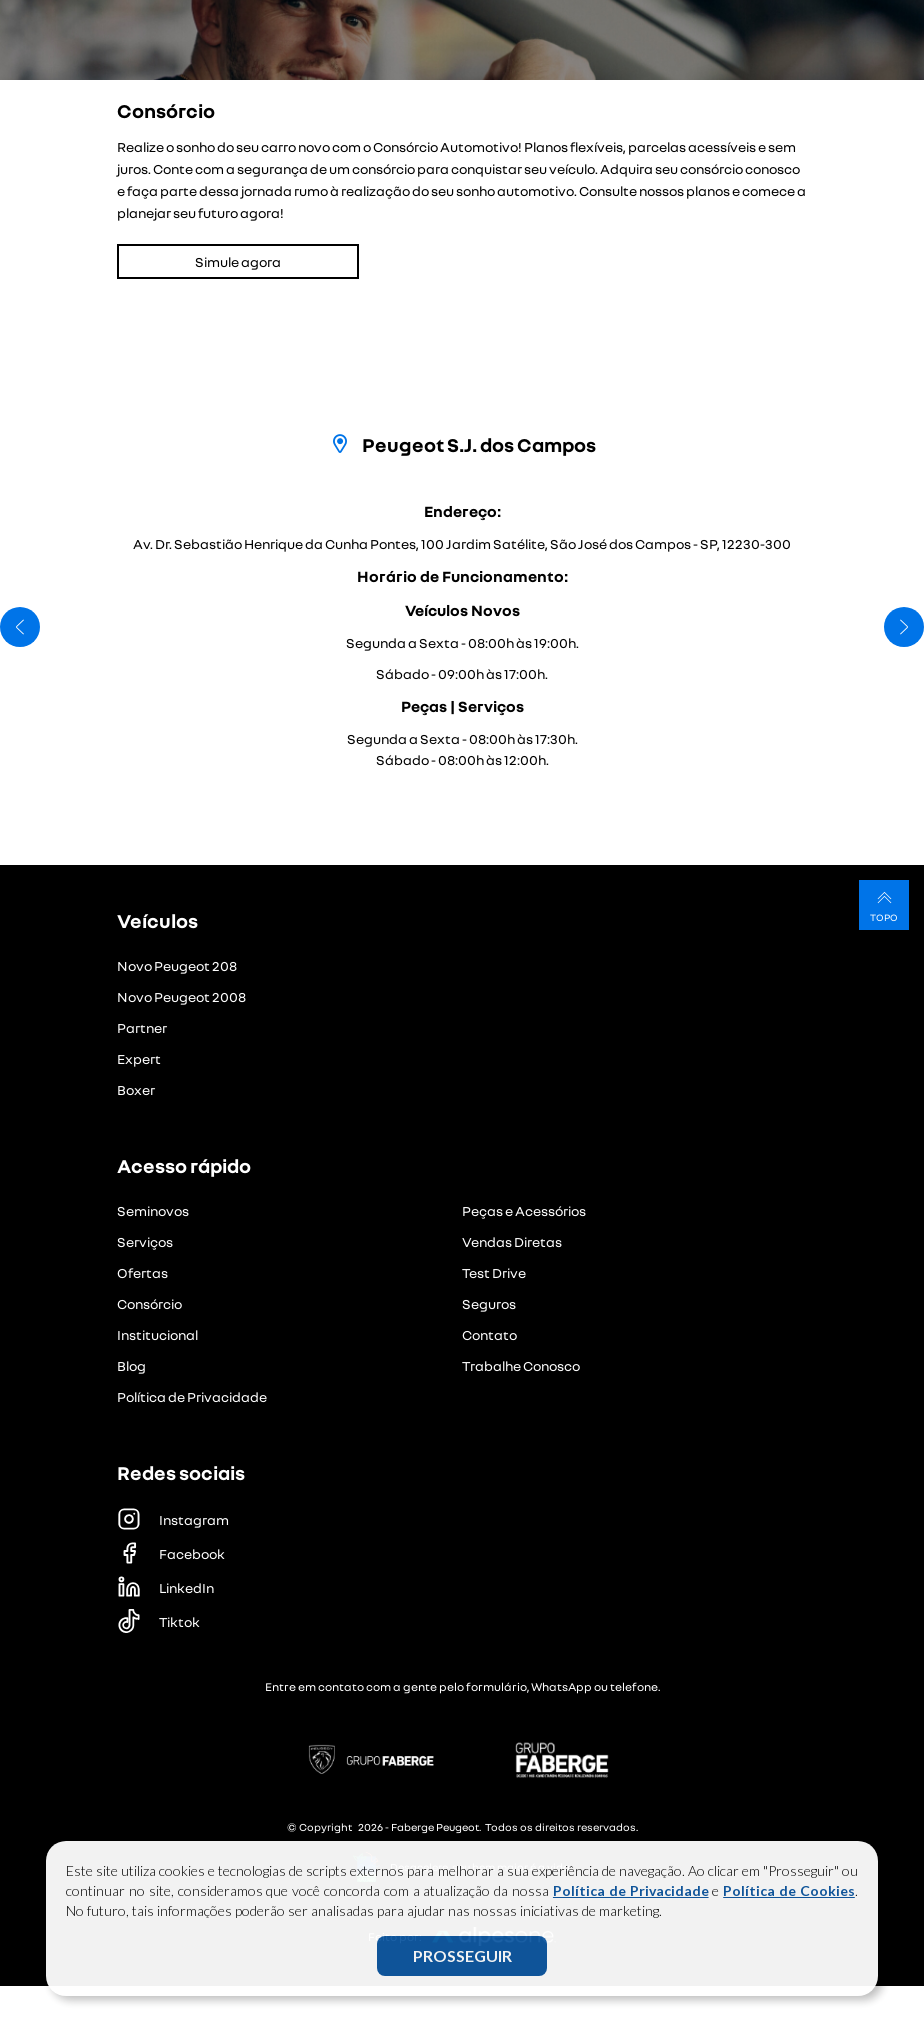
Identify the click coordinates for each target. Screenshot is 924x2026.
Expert (139, 1058)
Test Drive (494, 1272)
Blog (131, 1365)
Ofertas (142, 1272)
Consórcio (149, 1303)
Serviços (145, 1241)
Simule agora (238, 261)
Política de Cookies (789, 1890)
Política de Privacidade (631, 1890)
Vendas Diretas (512, 1241)
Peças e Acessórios (524, 1210)
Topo (884, 904)
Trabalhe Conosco (521, 1365)
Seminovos (153, 1210)
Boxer (136, 1089)
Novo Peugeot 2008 (181, 996)
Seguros (489, 1303)
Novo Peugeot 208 (177, 965)
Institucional (157, 1334)
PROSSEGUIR (462, 1955)
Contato (489, 1334)
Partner (142, 1027)
